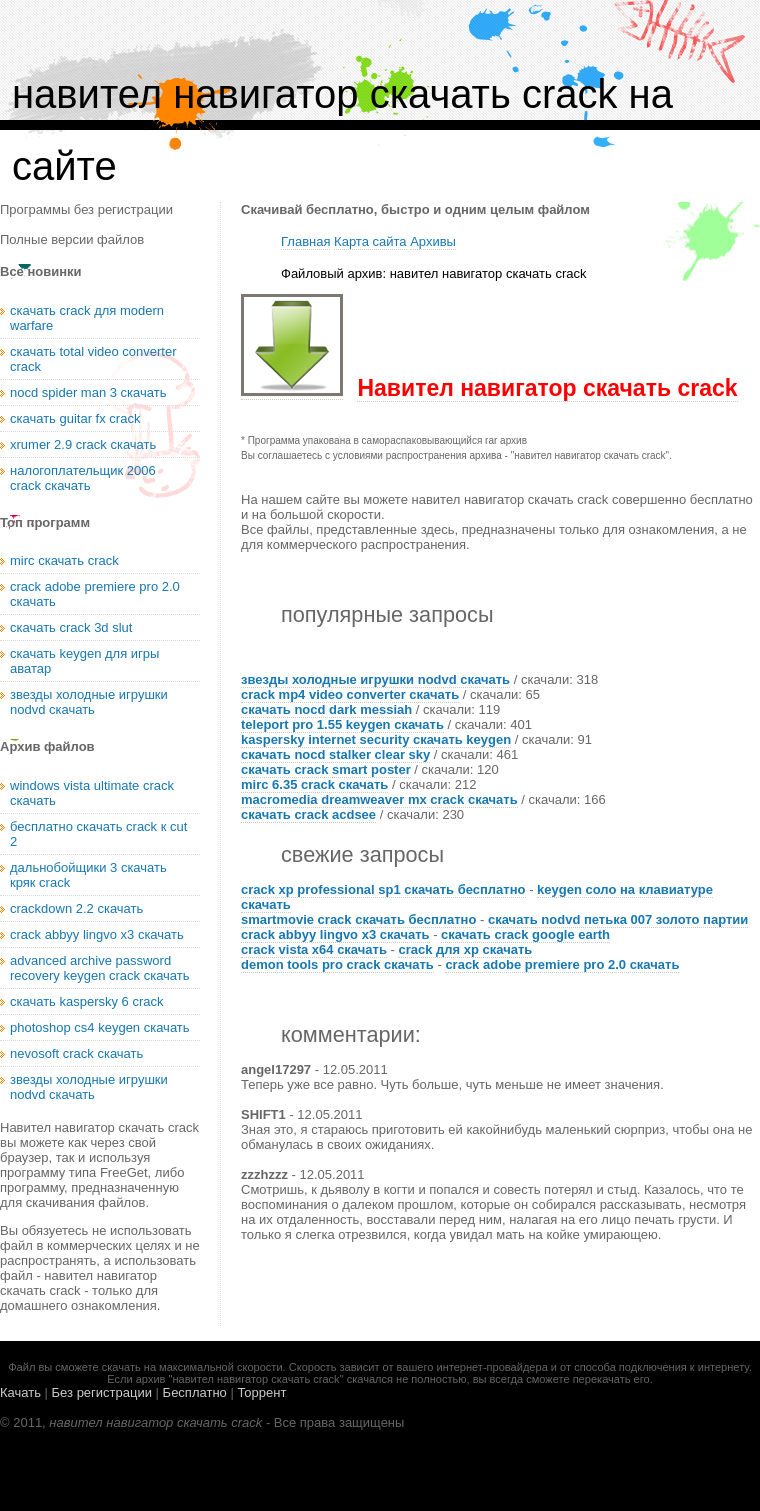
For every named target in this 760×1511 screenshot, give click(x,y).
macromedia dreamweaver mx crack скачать (379, 799)
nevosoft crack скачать (76, 1053)
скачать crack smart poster (326, 769)
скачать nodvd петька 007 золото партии (618, 919)
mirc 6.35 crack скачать (314, 784)
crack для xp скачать (465, 949)
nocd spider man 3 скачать (88, 392)
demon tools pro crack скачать (337, 964)
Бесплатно (195, 1392)
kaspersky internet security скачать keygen (376, 739)
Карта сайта (370, 241)
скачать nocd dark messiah (326, 709)
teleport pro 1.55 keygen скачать (342, 724)
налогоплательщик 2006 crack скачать (83, 478)
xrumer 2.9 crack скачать (83, 444)
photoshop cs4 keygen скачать (100, 1027)
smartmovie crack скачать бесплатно (358, 919)
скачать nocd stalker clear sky (335, 754)
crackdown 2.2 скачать (76, 908)
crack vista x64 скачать (314, 949)
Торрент (261, 1392)
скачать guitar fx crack (75, 418)
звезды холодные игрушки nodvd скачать (375, 679)
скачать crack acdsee (308, 814)
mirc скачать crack (64, 560)
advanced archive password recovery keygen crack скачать (100, 968)
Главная (305, 241)
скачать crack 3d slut (71, 627)
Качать (20, 1392)
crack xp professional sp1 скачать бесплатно (383, 889)
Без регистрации (102, 1392)
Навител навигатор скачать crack (547, 388)
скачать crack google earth (525, 934)
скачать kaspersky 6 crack (87, 1001)
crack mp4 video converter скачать (350, 694)
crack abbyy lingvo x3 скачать (335, 934)
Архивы (433, 241)
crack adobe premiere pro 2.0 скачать (562, 964)
